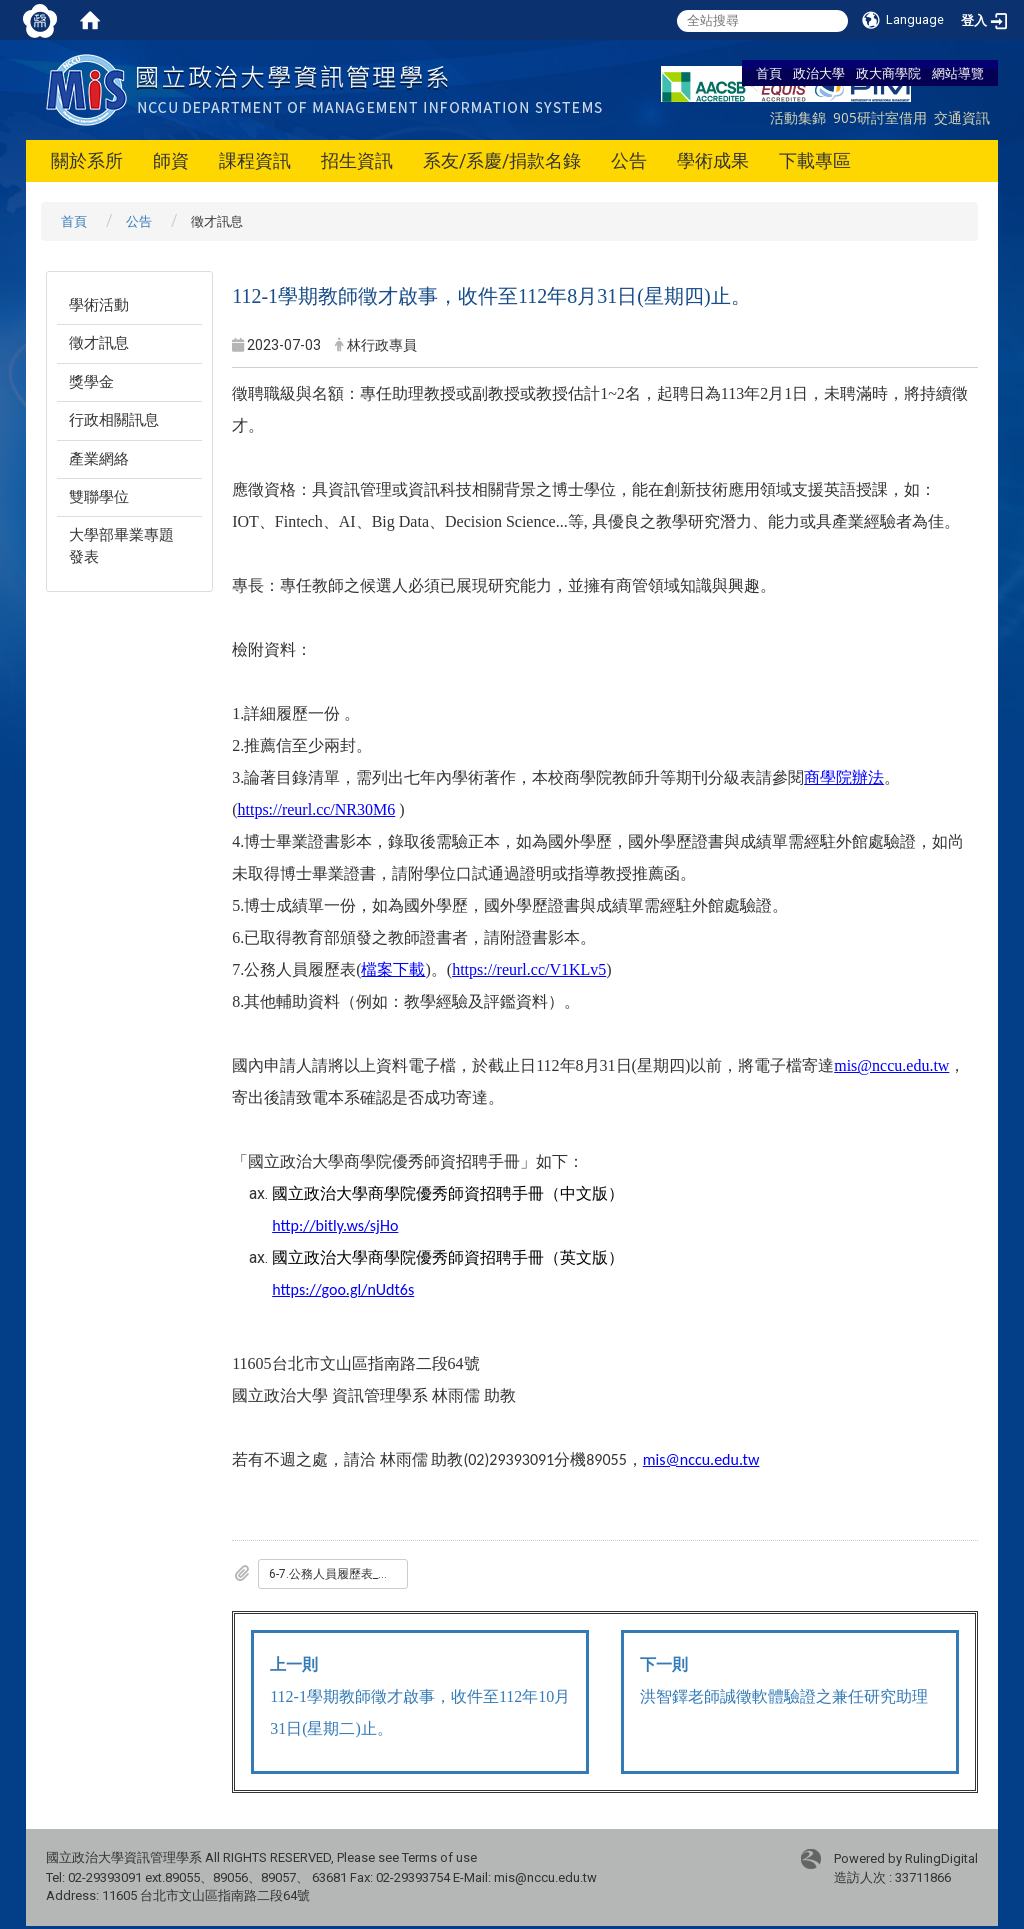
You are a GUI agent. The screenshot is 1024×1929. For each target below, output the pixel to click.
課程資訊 (255, 160)
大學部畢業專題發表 (121, 545)
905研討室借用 (880, 117)
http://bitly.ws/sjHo (335, 1225)
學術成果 (713, 160)
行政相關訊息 (114, 420)
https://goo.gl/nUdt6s (343, 1289)
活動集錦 (798, 117)
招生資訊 (357, 160)
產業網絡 (99, 459)
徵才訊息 (99, 343)
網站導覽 (958, 73)
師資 (171, 160)
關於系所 (87, 160)
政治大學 (819, 73)
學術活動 (99, 305)
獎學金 (91, 382)
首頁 (769, 73)
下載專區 (815, 160)
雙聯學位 (99, 497)
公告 (629, 160)
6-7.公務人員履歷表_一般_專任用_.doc (338, 1574)
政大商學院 (888, 73)
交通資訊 (962, 117)
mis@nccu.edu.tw (701, 1459)
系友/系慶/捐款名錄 (502, 160)
